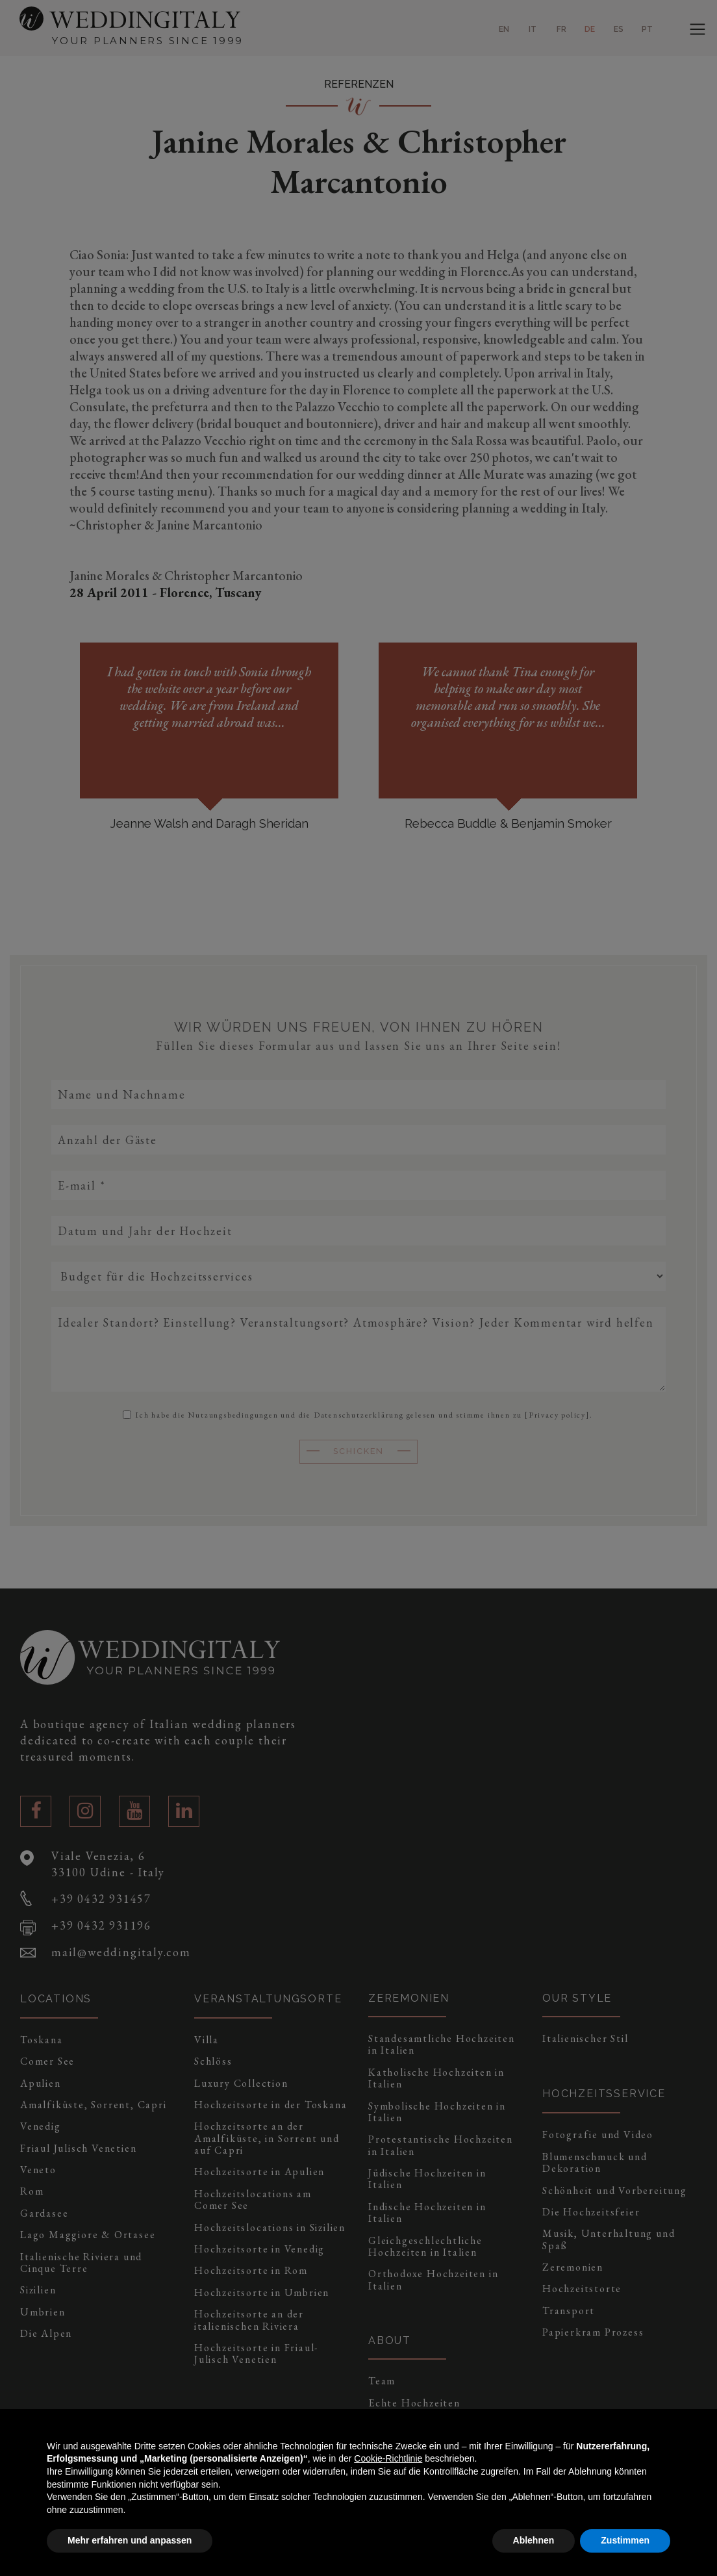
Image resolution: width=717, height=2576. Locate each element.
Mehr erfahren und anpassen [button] (130, 2540)
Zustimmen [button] (625, 2540)
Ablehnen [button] (534, 2540)
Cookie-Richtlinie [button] (388, 2458)
